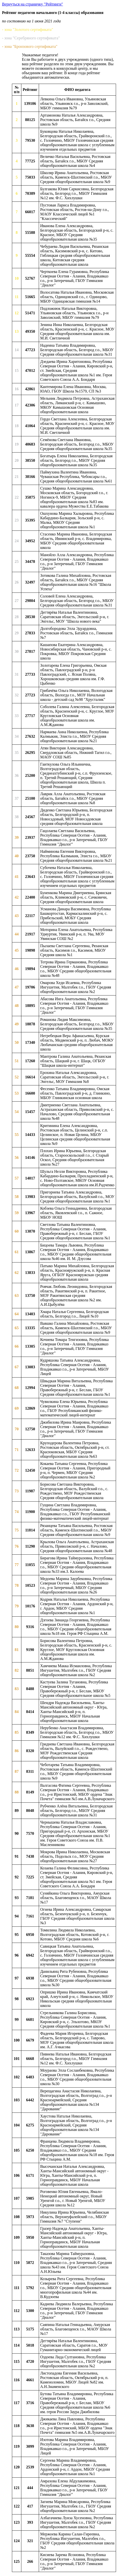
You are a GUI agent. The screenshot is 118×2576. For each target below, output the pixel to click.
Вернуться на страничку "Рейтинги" (32, 4)
